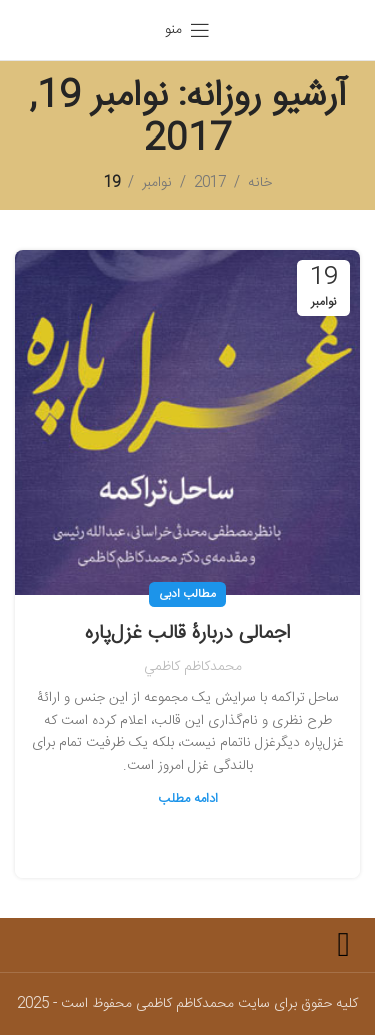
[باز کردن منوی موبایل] (187, 30)
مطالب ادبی (187, 594)
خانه (260, 183)
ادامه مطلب (188, 799)
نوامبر (157, 183)
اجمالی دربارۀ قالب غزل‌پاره (187, 633)
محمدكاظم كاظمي (193, 667)
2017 (210, 183)
